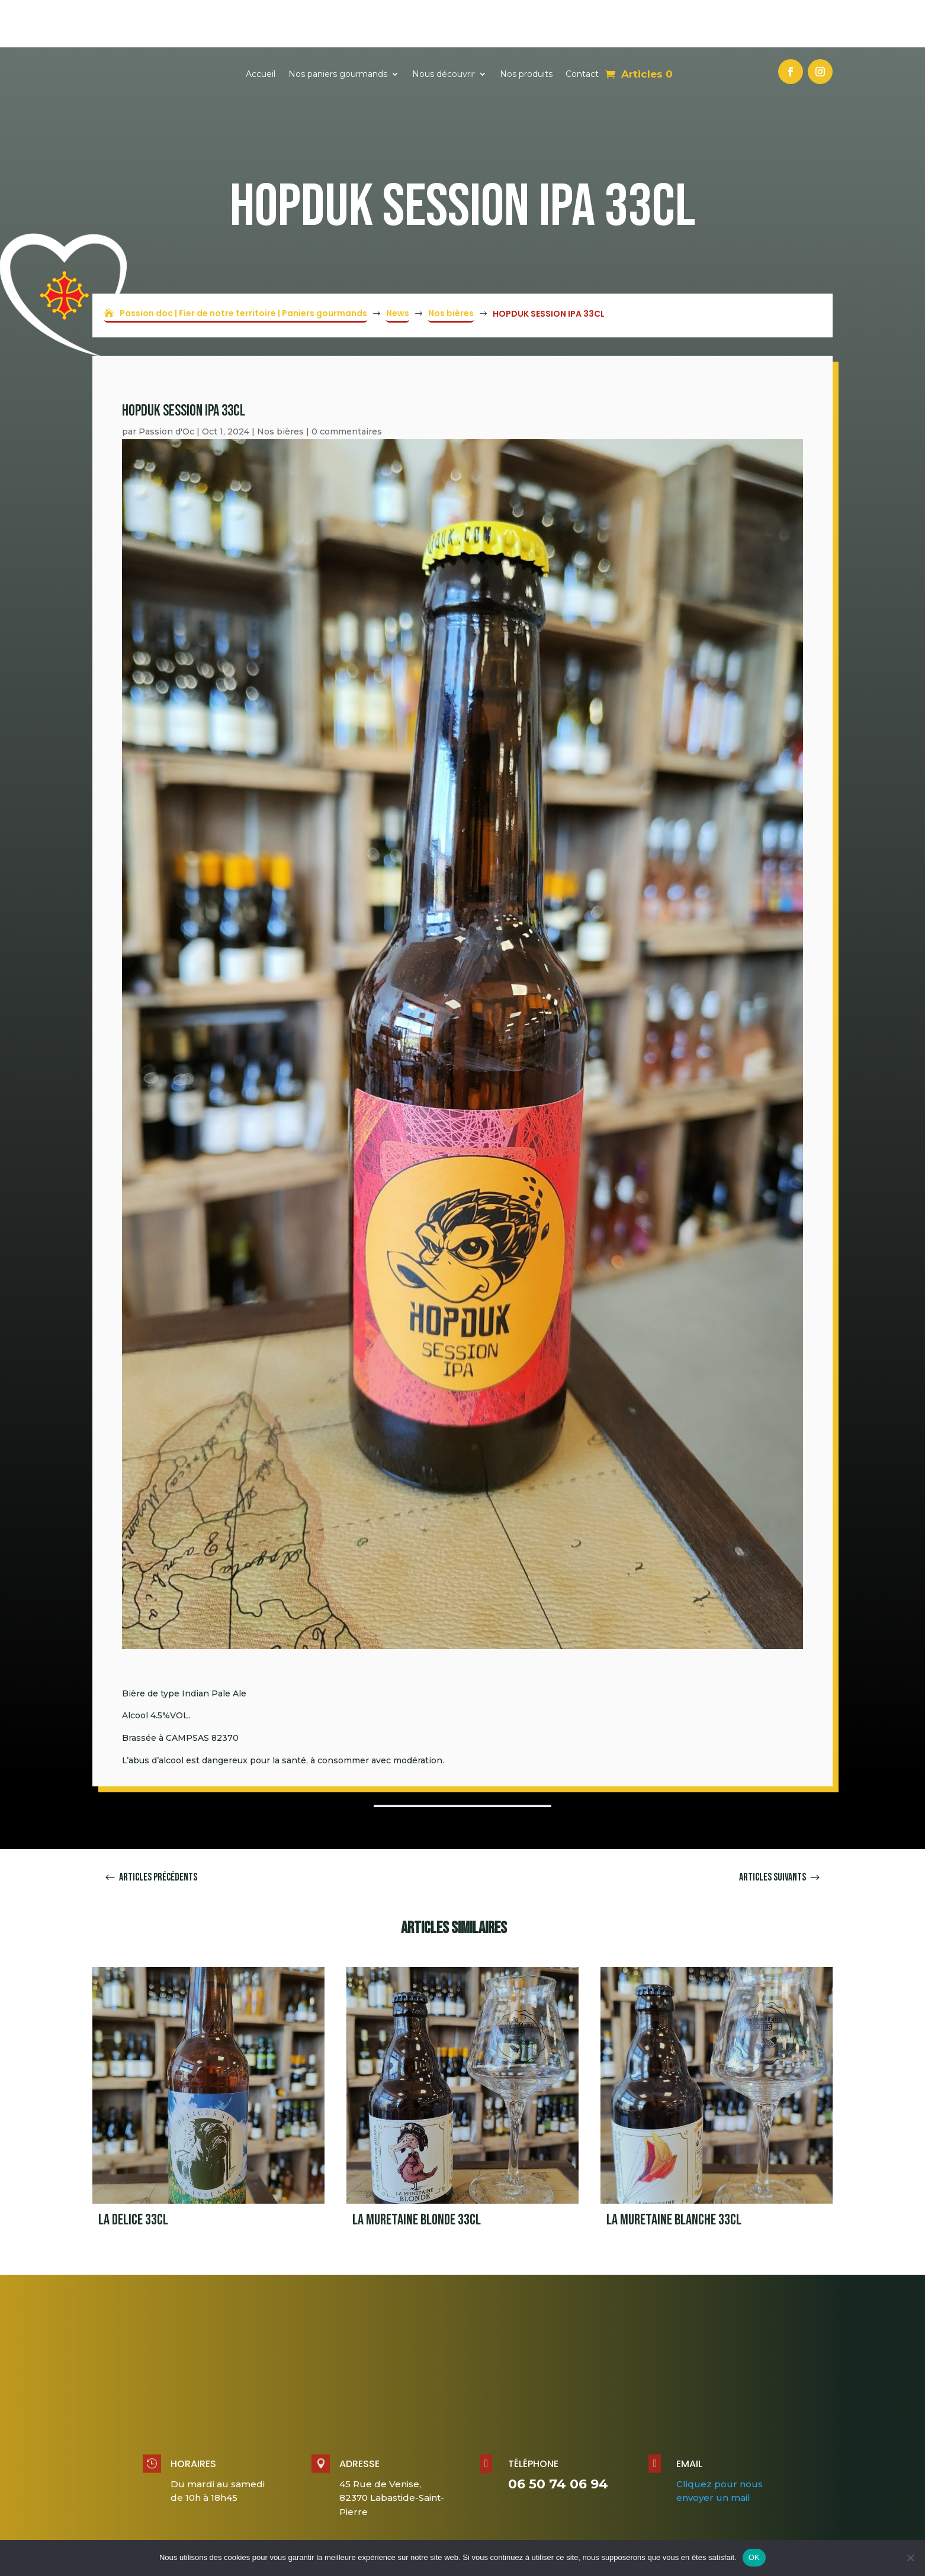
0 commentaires (346, 384)
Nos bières (280, 384)
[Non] (910, 2558)
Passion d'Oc (166, 384)
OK (754, 2557)
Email (689, 2416)
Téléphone (533, 2416)
